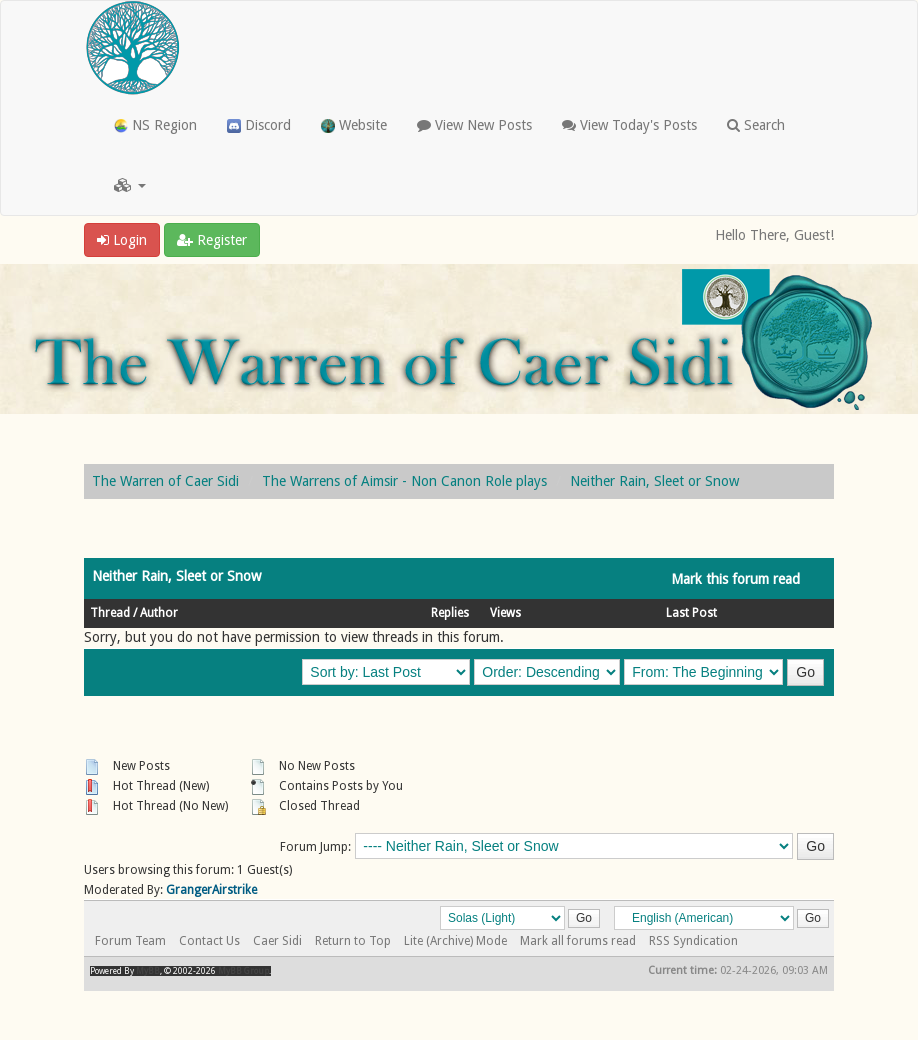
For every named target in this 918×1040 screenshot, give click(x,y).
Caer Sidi (277, 941)
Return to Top (353, 941)
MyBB (148, 971)
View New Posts (474, 125)
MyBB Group (243, 971)
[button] (130, 185)
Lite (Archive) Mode (455, 941)
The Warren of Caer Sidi (165, 481)
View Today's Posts (629, 125)
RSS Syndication (693, 941)
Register (212, 240)
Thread (110, 613)
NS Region (155, 125)
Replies (450, 613)
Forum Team (130, 941)
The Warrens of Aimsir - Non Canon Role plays (404, 481)
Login (122, 240)
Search (756, 125)
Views (505, 613)
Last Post (691, 613)
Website (354, 125)
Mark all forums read (578, 941)
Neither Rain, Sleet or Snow (654, 481)
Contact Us (209, 941)
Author (159, 613)
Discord (259, 125)
